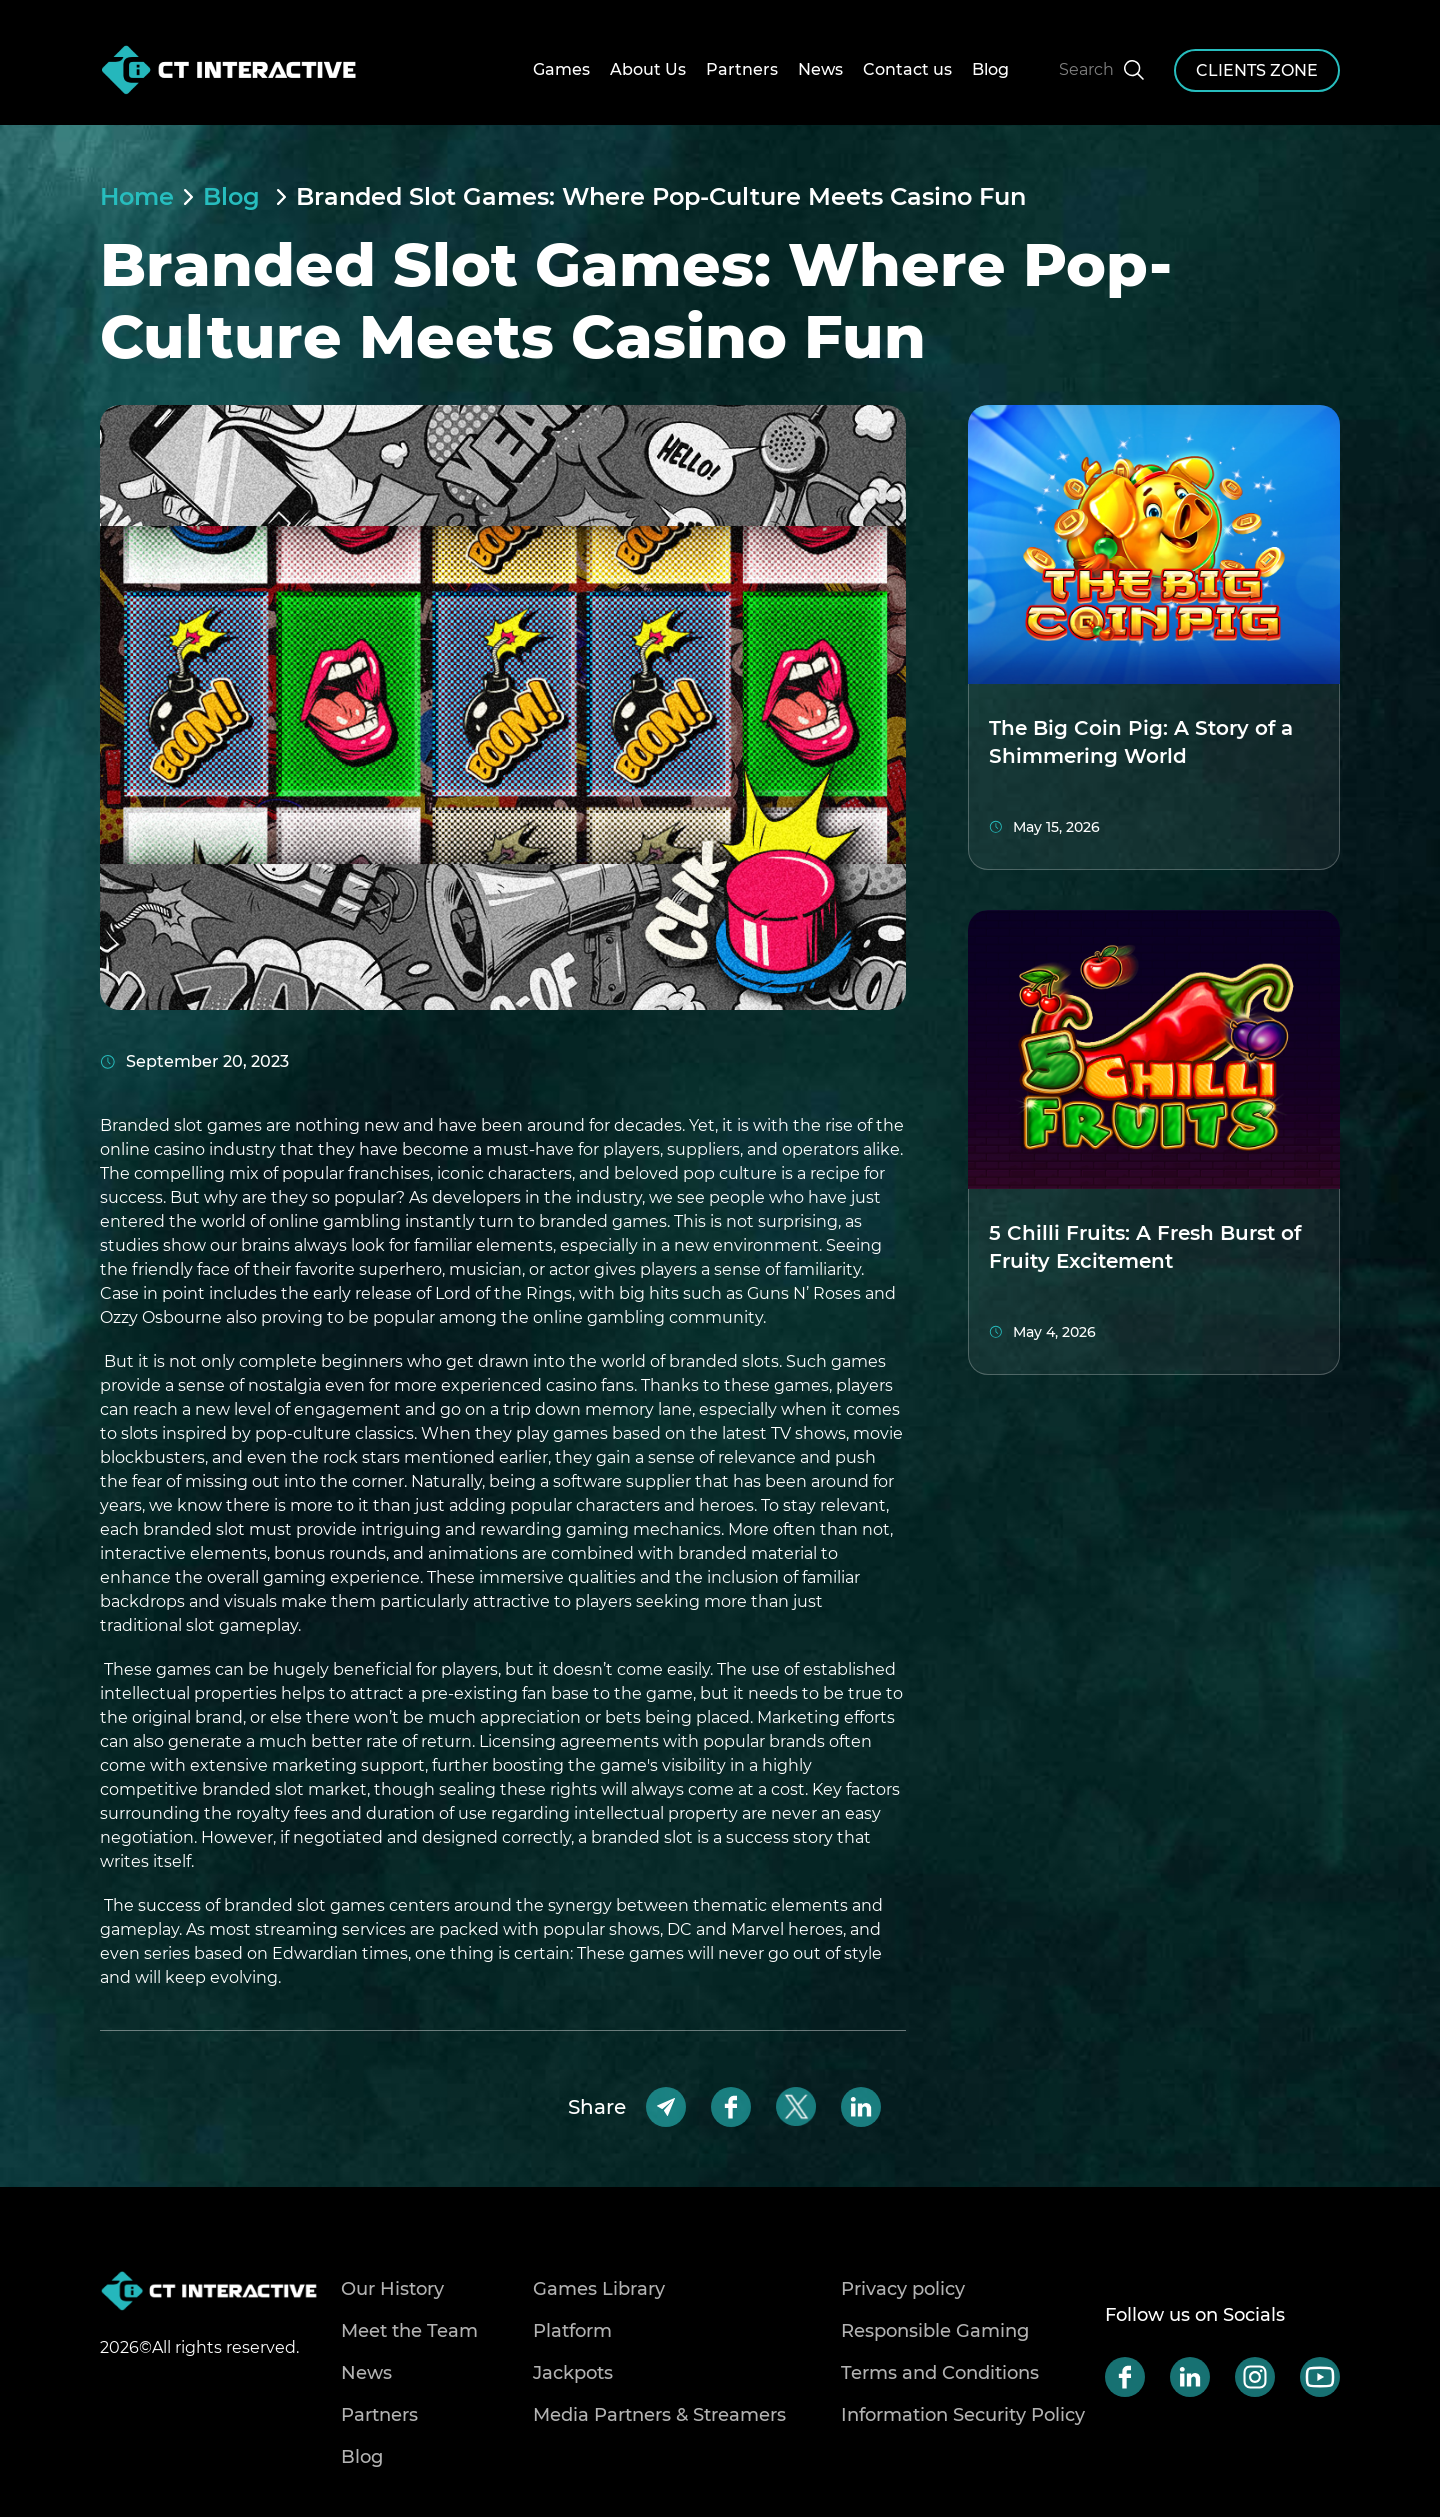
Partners (742, 69)
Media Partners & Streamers (659, 2415)
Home (137, 197)
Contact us (907, 69)
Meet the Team (409, 2331)
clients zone (1257, 70)
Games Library (599, 2289)
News (820, 69)
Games (561, 69)
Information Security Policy (963, 2415)
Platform (572, 2331)
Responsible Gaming (935, 2331)
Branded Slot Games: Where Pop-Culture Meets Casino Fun (661, 197)
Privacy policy (903, 2289)
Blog (990, 69)
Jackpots (573, 2373)
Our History (392, 2289)
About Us (648, 69)
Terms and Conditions (940, 2373)
